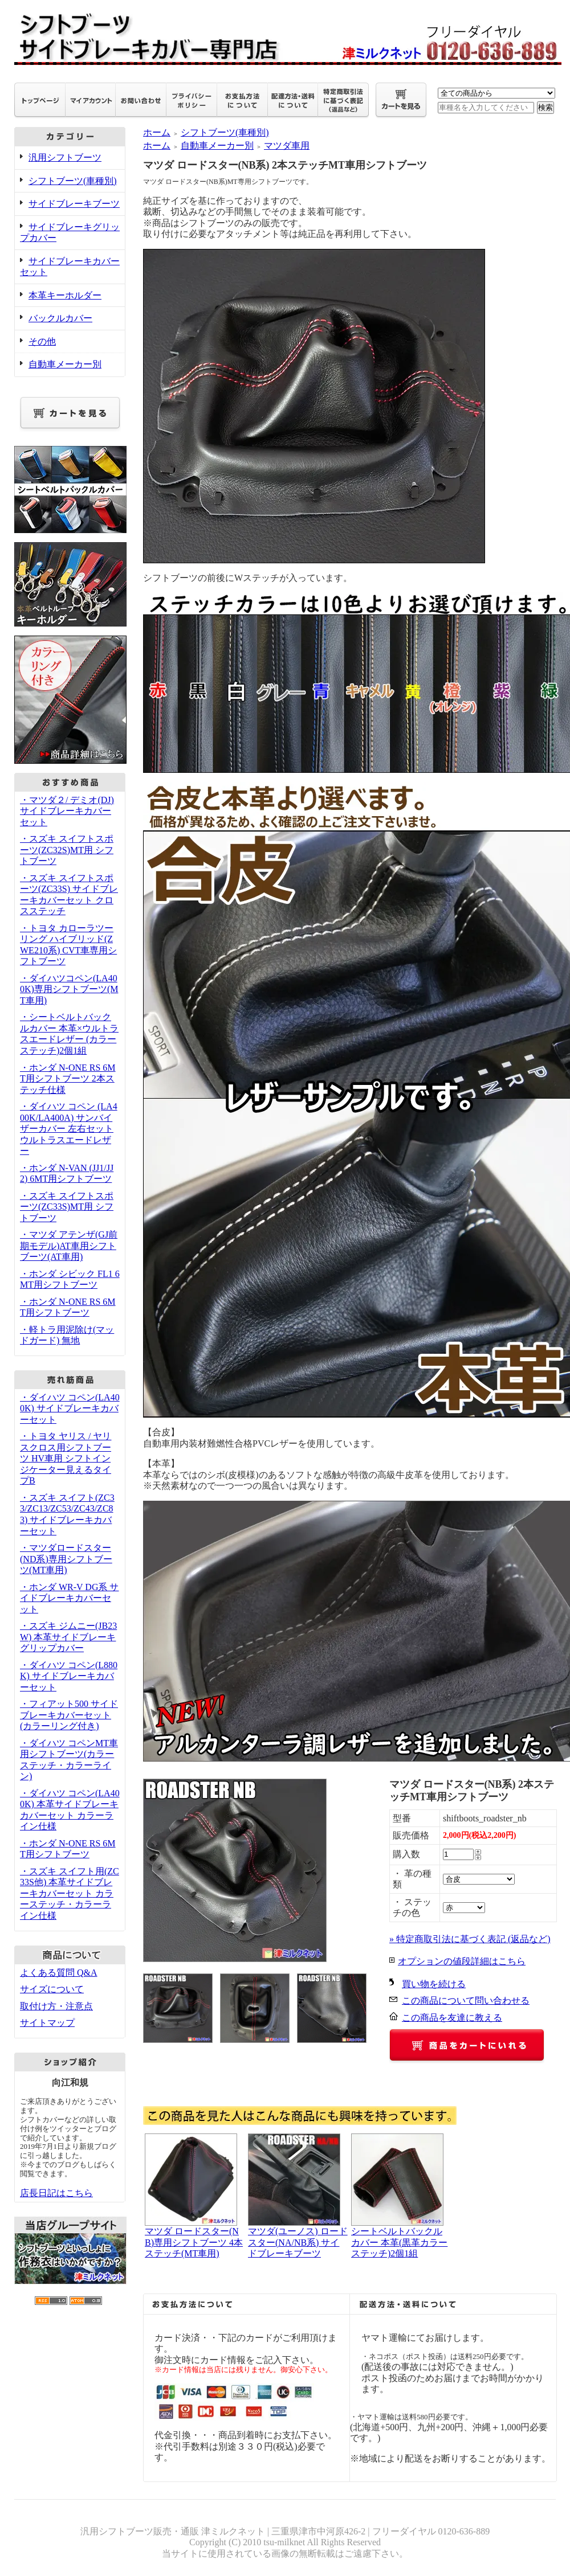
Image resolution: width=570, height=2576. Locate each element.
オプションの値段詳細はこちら (462, 1961)
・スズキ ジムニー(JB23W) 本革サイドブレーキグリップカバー (68, 1637)
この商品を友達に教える (452, 2017)
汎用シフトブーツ (64, 157)
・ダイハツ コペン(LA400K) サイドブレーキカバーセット (70, 1408)
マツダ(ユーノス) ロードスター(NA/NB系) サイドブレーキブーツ (298, 2242)
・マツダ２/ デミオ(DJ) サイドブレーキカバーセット (67, 811)
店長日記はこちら (56, 2193)
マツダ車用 (287, 145)
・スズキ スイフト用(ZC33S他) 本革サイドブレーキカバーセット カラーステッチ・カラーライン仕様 (69, 1893)
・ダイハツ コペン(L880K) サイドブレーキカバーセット (68, 1676)
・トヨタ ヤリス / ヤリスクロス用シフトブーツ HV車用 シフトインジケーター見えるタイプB (65, 1458)
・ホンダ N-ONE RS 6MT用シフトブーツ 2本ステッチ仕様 (68, 1079)
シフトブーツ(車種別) (72, 181)
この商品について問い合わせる (466, 2000)
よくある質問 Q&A (58, 1972)
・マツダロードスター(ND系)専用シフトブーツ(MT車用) (66, 1559)
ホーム (156, 132)
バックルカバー (60, 318)
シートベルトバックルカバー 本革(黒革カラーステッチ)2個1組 (399, 2242)
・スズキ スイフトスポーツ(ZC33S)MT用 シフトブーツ (66, 1207)
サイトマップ (47, 2023)
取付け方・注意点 (56, 2006)
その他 (42, 341)
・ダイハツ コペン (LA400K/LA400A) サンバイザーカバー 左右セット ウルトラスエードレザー (68, 1128)
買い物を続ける (434, 1984)
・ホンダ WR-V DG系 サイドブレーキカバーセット (69, 1598)
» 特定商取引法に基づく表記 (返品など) (470, 1939)
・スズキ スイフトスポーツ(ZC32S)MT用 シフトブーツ (66, 850)
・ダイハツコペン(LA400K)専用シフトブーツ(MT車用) (69, 989)
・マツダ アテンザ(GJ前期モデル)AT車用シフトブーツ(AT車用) (68, 1246)
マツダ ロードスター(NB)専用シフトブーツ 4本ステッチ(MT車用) (194, 2242)
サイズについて (52, 1989)
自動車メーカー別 (64, 364)
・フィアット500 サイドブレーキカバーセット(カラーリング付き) (69, 1715)
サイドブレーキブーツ (74, 203)
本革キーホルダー (64, 295)
